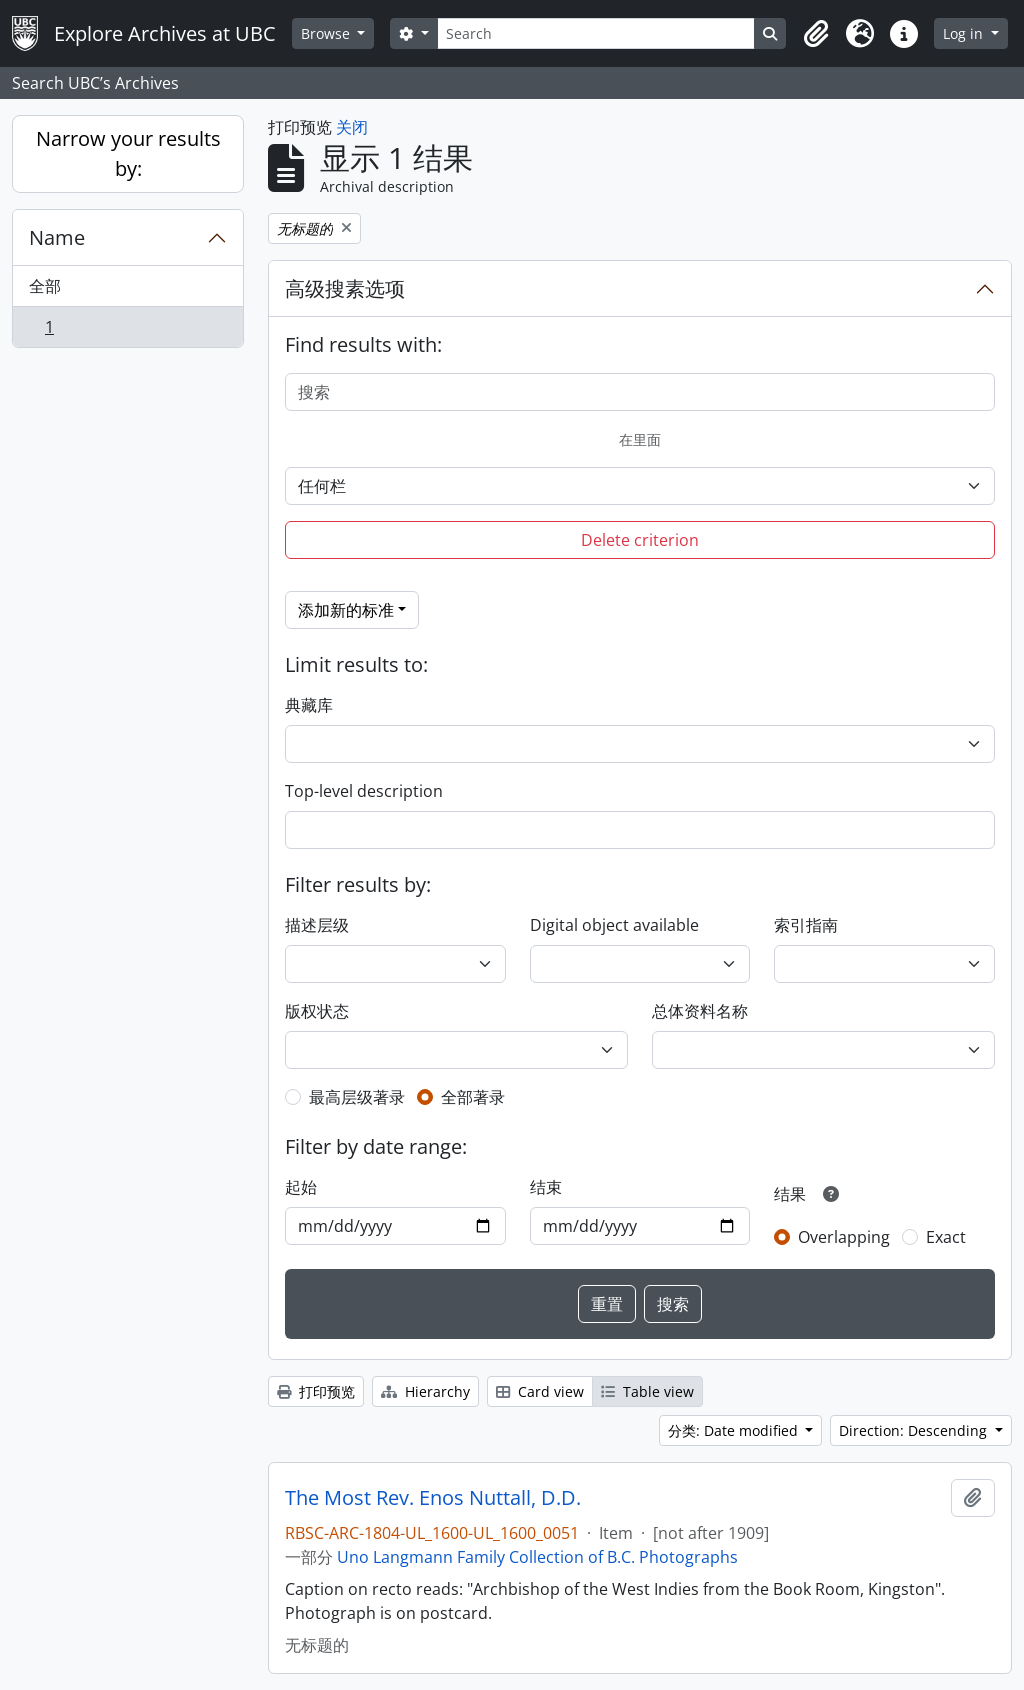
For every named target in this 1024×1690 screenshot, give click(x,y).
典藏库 (309, 705)
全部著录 (473, 1097)
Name (57, 237)
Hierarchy (425, 1391)
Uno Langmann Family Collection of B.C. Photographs (537, 1557)
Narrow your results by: (128, 153)
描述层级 (317, 925)
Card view (540, 1391)
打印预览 (316, 1391)
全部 (45, 286)
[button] (816, 34)
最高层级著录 (357, 1097)
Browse (327, 33)
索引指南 (806, 925)
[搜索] (640, 392)
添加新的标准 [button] (346, 610)
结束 (546, 1187)
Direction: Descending (915, 1430)
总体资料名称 (700, 1011)
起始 (301, 1187)
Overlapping (844, 1237)
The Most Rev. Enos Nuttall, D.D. (433, 1498)
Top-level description (364, 791)
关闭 (352, 127)
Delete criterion (640, 540)
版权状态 (317, 1011)
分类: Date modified (735, 1430)
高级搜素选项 (345, 288)
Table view (647, 1391)
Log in (965, 33)
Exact (946, 1237)
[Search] (596, 33)
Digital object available (614, 925)
